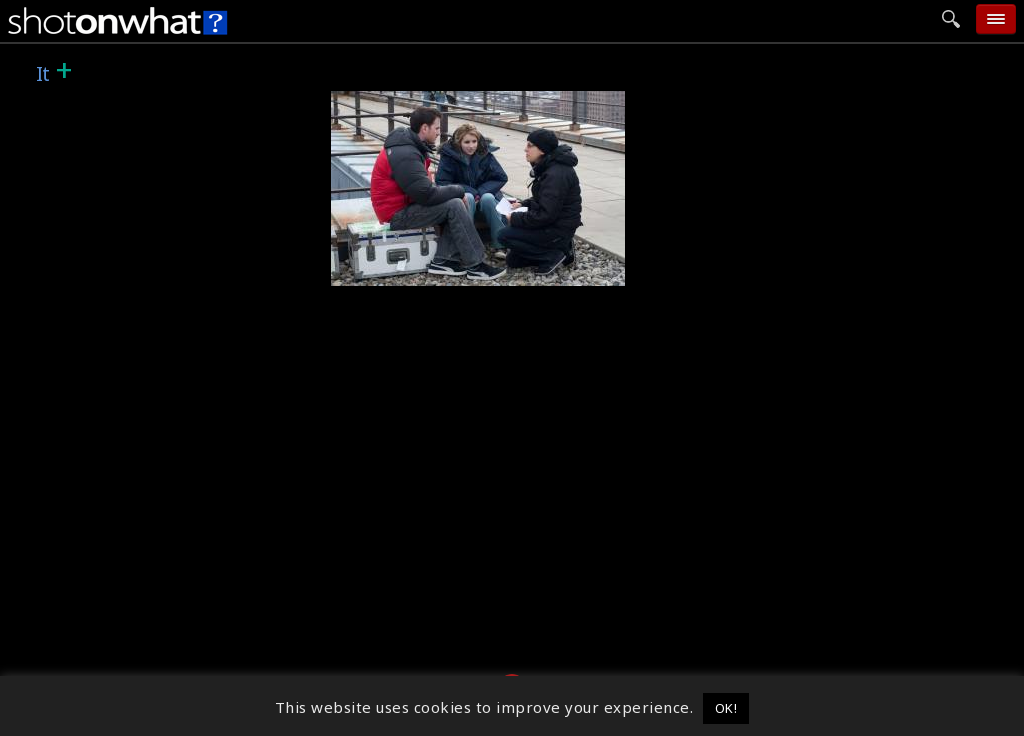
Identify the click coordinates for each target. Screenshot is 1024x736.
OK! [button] (726, 708)
